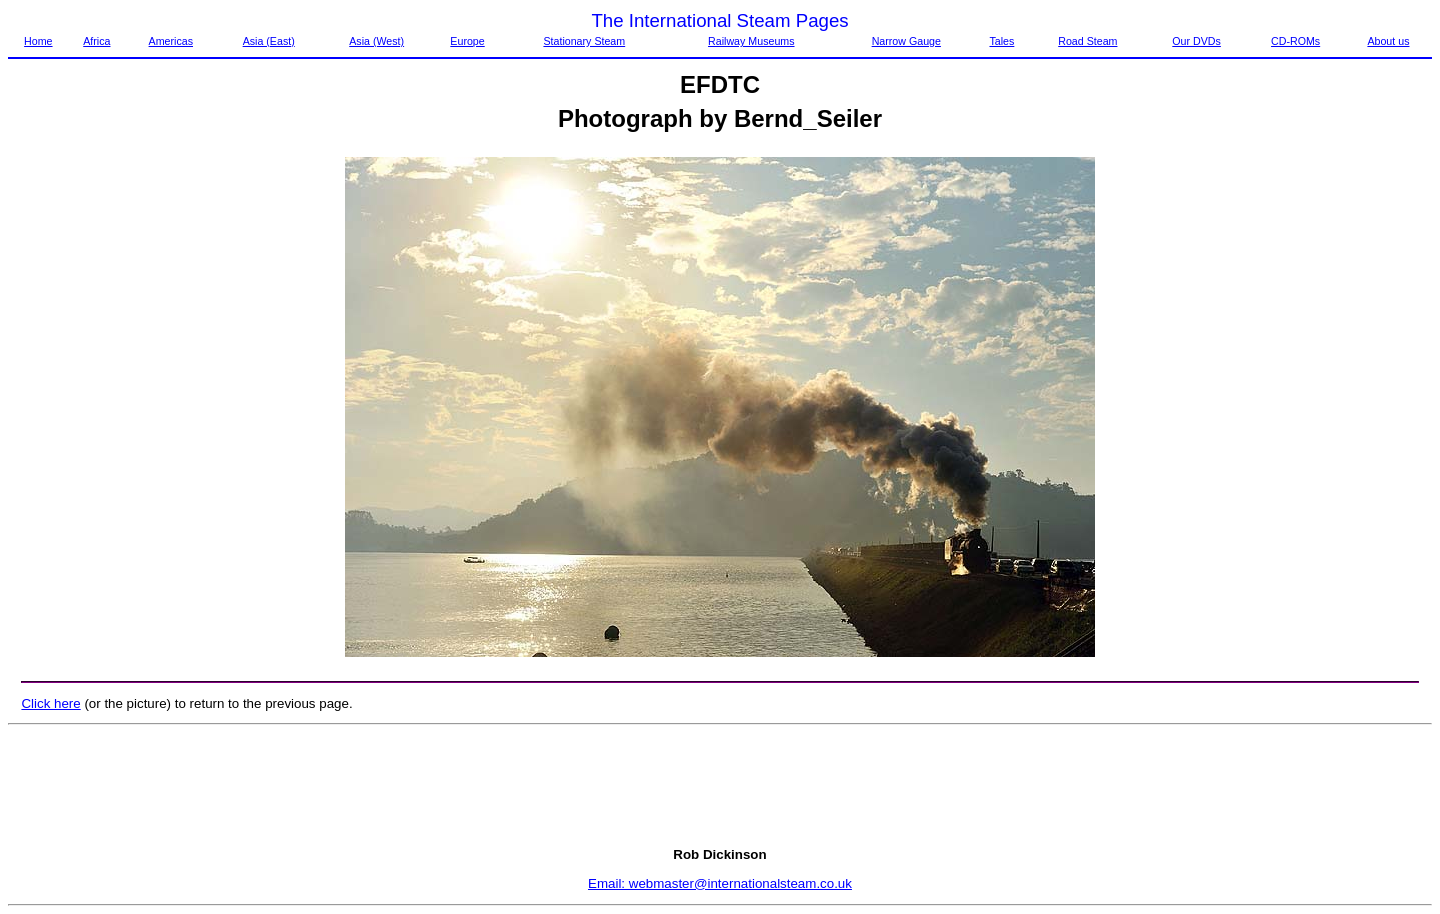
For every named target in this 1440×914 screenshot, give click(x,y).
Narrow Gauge (906, 41)
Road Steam (1087, 41)
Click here (50, 703)
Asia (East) (269, 41)
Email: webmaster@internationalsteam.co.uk (720, 883)
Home (38, 41)
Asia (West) (376, 41)
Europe (467, 41)
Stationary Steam (584, 41)
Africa (96, 41)
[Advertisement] (720, 786)
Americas (171, 41)
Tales (1001, 41)
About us (1388, 41)
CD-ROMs (1295, 41)
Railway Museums (751, 41)
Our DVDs (1196, 41)
